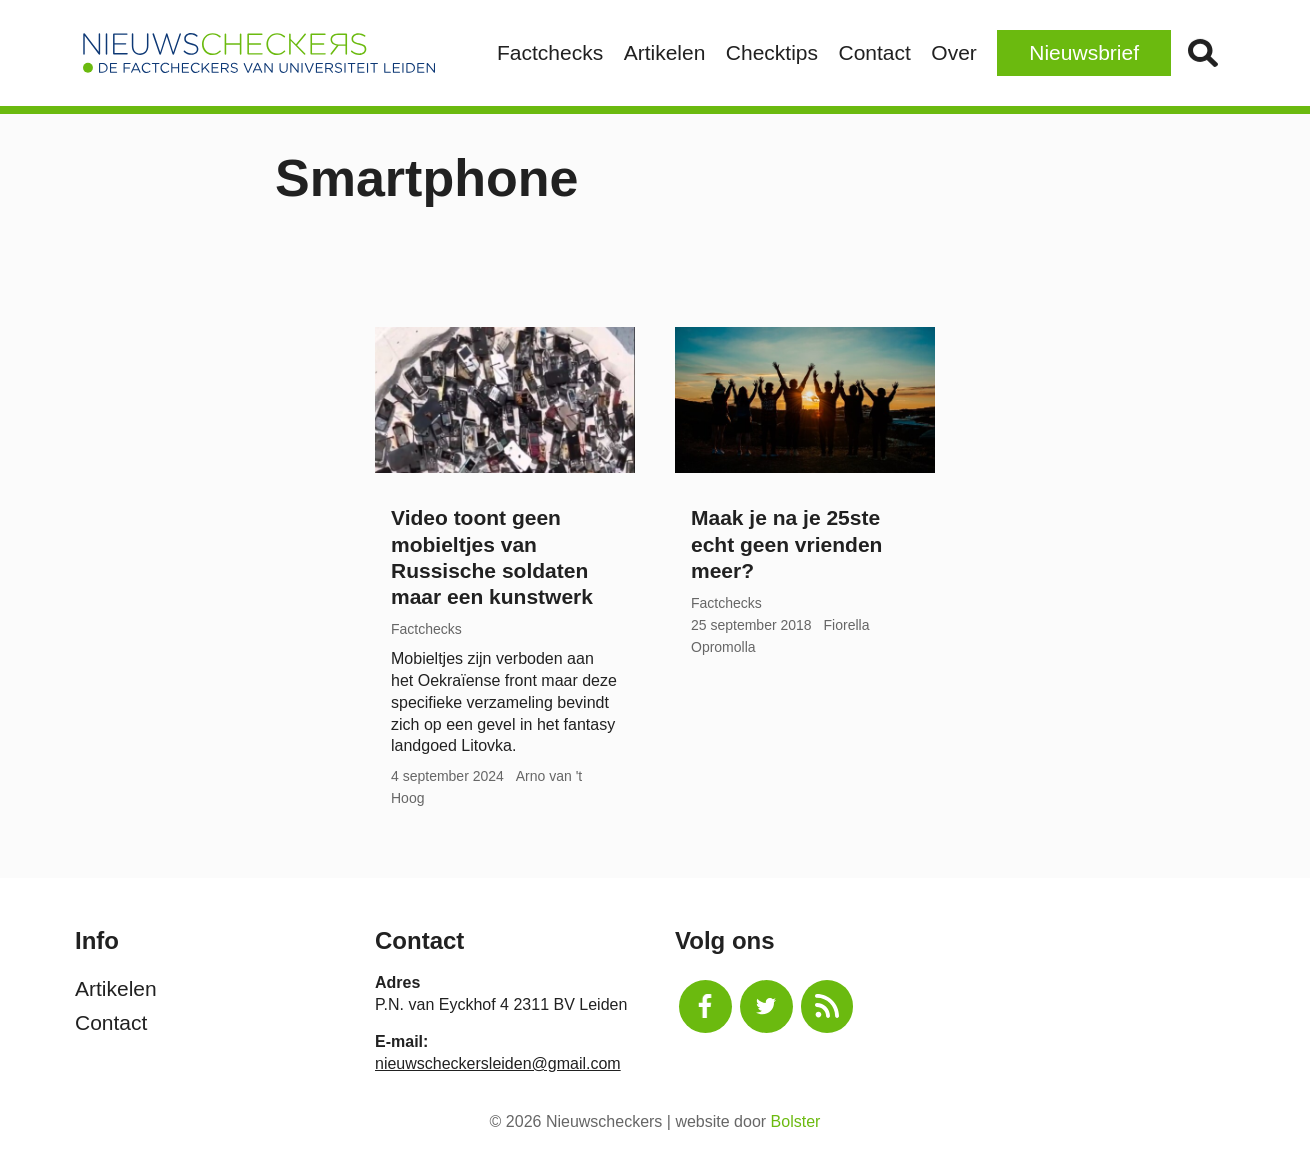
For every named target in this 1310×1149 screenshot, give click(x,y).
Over (954, 52)
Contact (874, 52)
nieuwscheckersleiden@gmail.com (498, 1063)
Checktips (772, 52)
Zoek (1202, 53)
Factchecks (550, 52)
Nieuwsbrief (1084, 52)
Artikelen (665, 52)
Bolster (796, 1121)
